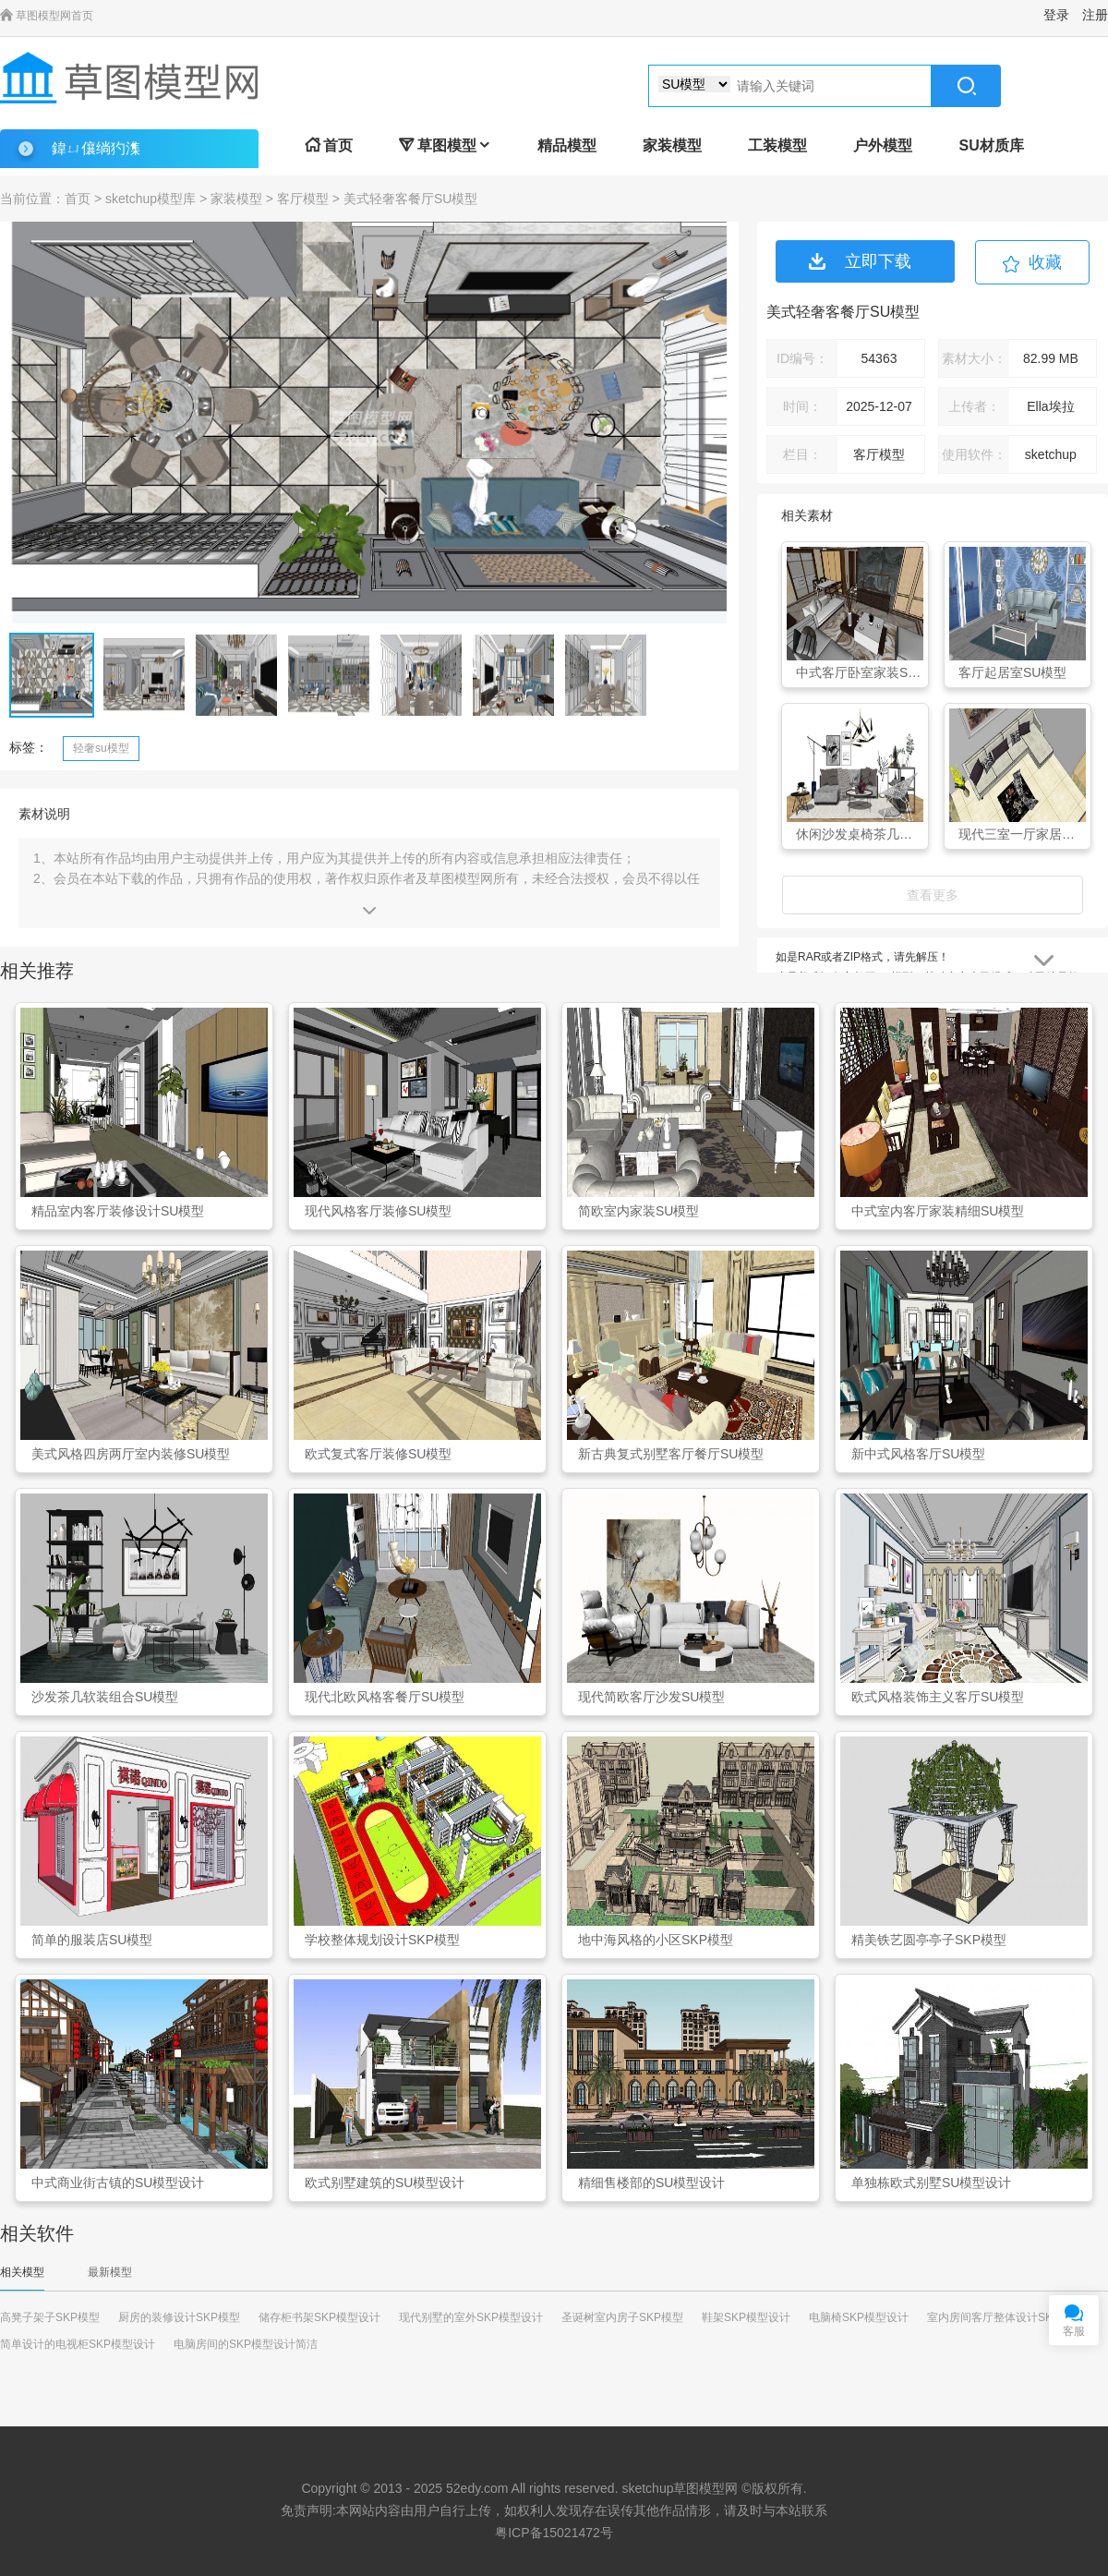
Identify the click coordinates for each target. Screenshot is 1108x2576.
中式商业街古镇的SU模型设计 (117, 2182)
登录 (1056, 14)
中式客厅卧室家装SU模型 (859, 672)
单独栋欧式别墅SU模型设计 (931, 2182)
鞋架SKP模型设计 (746, 2317)
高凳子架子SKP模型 (50, 2317)
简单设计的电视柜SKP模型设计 (77, 2344)
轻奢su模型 (101, 748)
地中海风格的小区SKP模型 (655, 1939)
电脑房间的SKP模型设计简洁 (246, 2344)
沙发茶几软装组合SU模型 (104, 1696)
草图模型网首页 (46, 15)
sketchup (647, 2488)
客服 (1074, 2331)
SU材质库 (990, 145)
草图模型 (445, 145)
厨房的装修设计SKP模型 (179, 2317)
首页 (329, 145)
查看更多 (932, 895)
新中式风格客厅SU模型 (918, 1453)
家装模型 (672, 145)
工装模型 (777, 145)
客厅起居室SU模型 (1012, 672)
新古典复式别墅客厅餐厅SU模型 (671, 1453)
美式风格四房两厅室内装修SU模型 (130, 1453)
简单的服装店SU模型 (91, 1939)
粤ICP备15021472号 (554, 2532)
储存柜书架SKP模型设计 (319, 2317)
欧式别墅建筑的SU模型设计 (384, 2182)
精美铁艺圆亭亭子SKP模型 (928, 1939)
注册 (1095, 14)
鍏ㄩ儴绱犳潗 (96, 148)
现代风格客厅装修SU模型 (378, 1210)
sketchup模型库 (150, 198)
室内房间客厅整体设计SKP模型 (1004, 2317)
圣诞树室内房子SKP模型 (622, 2317)
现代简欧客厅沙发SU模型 (651, 1696)
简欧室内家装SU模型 (638, 1210)
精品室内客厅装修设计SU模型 (117, 1210)
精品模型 (566, 145)
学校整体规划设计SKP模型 (382, 1939)
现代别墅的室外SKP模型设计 (471, 2317)
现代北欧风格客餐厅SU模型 (384, 1696)
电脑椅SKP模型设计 (859, 2317)
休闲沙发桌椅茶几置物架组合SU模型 (859, 834)
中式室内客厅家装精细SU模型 (937, 1210)
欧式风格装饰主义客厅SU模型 (937, 1696)
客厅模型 (303, 198)
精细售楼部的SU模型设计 (651, 2182)
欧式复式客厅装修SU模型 (378, 1453)
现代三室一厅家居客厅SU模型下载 (1022, 834)
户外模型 (882, 145)
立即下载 (860, 261)
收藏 (1045, 262)
